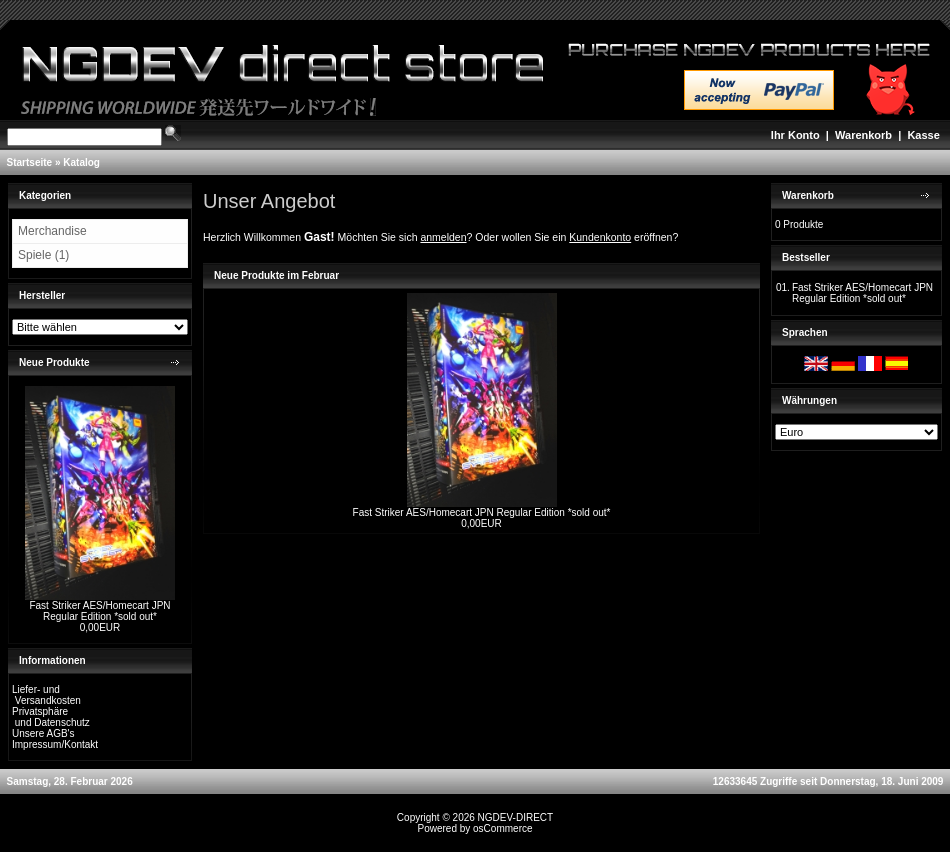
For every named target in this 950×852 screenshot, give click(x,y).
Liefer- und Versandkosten (46, 695)
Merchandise (52, 231)
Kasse (923, 135)
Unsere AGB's (43, 733)
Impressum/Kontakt (55, 744)
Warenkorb (863, 135)
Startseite (30, 162)
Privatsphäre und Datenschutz (51, 717)
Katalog (81, 162)
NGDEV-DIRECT (516, 817)
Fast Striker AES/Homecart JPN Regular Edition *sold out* (99, 611)
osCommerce (502, 828)
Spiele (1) (43, 255)
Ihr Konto (795, 135)
